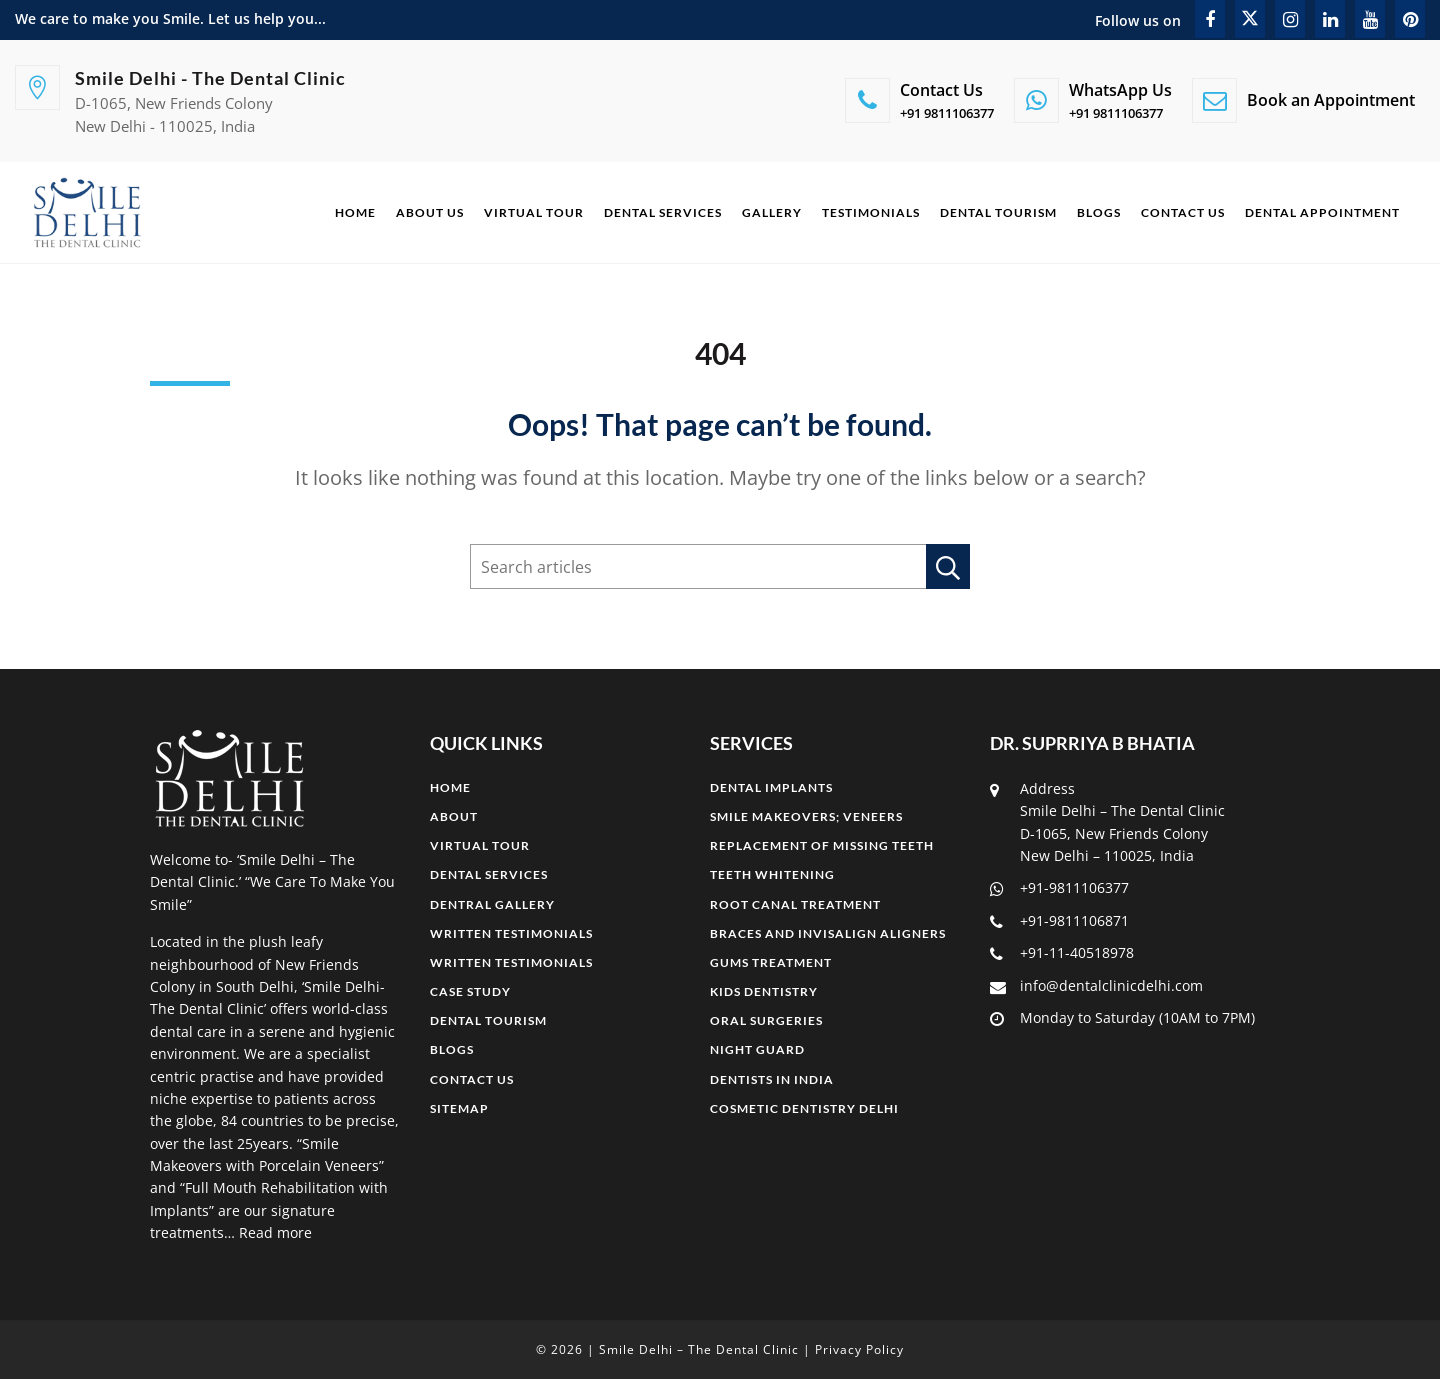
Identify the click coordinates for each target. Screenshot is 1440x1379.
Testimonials (871, 212)
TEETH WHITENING (772, 874)
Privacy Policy (859, 1349)
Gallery (772, 212)
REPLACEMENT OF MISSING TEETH (822, 845)
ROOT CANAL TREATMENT (795, 904)
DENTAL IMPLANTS (771, 787)
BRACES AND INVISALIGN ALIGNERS (828, 933)
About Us (430, 212)
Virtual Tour (534, 212)
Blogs (1099, 212)
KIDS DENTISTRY (764, 991)
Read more (275, 1232)
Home (355, 212)
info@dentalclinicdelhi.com (1096, 985)
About (454, 816)
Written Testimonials (511, 933)
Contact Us (1183, 212)
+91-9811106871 (1059, 920)
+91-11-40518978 (1062, 952)
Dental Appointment (1322, 212)
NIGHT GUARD (757, 1049)
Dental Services (663, 212)
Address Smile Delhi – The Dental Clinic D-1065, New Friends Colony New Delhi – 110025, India (1107, 822)
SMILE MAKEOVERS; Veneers (806, 816)
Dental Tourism (998, 212)
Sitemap (459, 1108)
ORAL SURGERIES (766, 1020)
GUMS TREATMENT (771, 962)
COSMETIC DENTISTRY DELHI (804, 1108)
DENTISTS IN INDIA (772, 1079)
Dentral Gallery (492, 904)
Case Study (470, 991)
